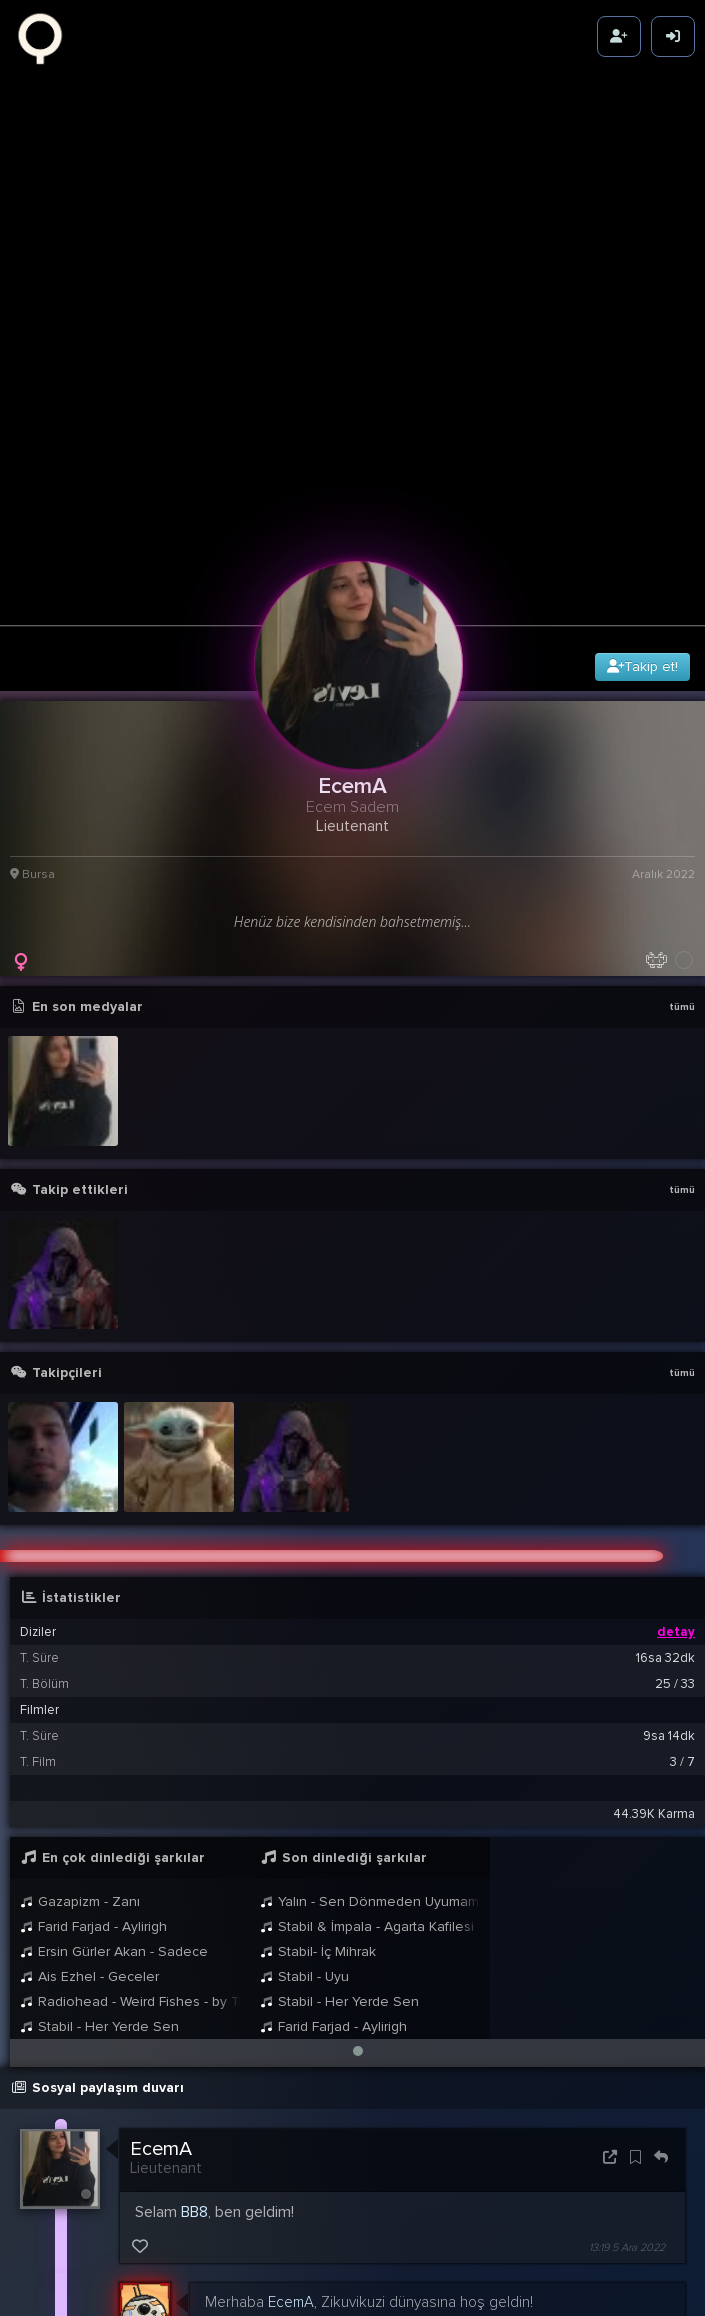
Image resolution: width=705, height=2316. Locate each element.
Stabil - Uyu (304, 1817)
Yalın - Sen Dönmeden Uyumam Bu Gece (370, 1742)
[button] (358, 1892)
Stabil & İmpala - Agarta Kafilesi (367, 1767)
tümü (682, 849)
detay (676, 1473)
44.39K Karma (654, 1655)
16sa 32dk (665, 1499)
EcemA (161, 1990)
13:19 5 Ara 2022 (627, 2088)
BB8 (194, 2053)
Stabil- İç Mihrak (318, 1792)
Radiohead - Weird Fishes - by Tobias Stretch (130, 1842)
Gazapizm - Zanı (80, 1742)
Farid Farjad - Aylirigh (93, 1767)
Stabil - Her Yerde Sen (99, 1867)
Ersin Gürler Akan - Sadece (114, 1792)
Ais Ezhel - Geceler (89, 1817)
